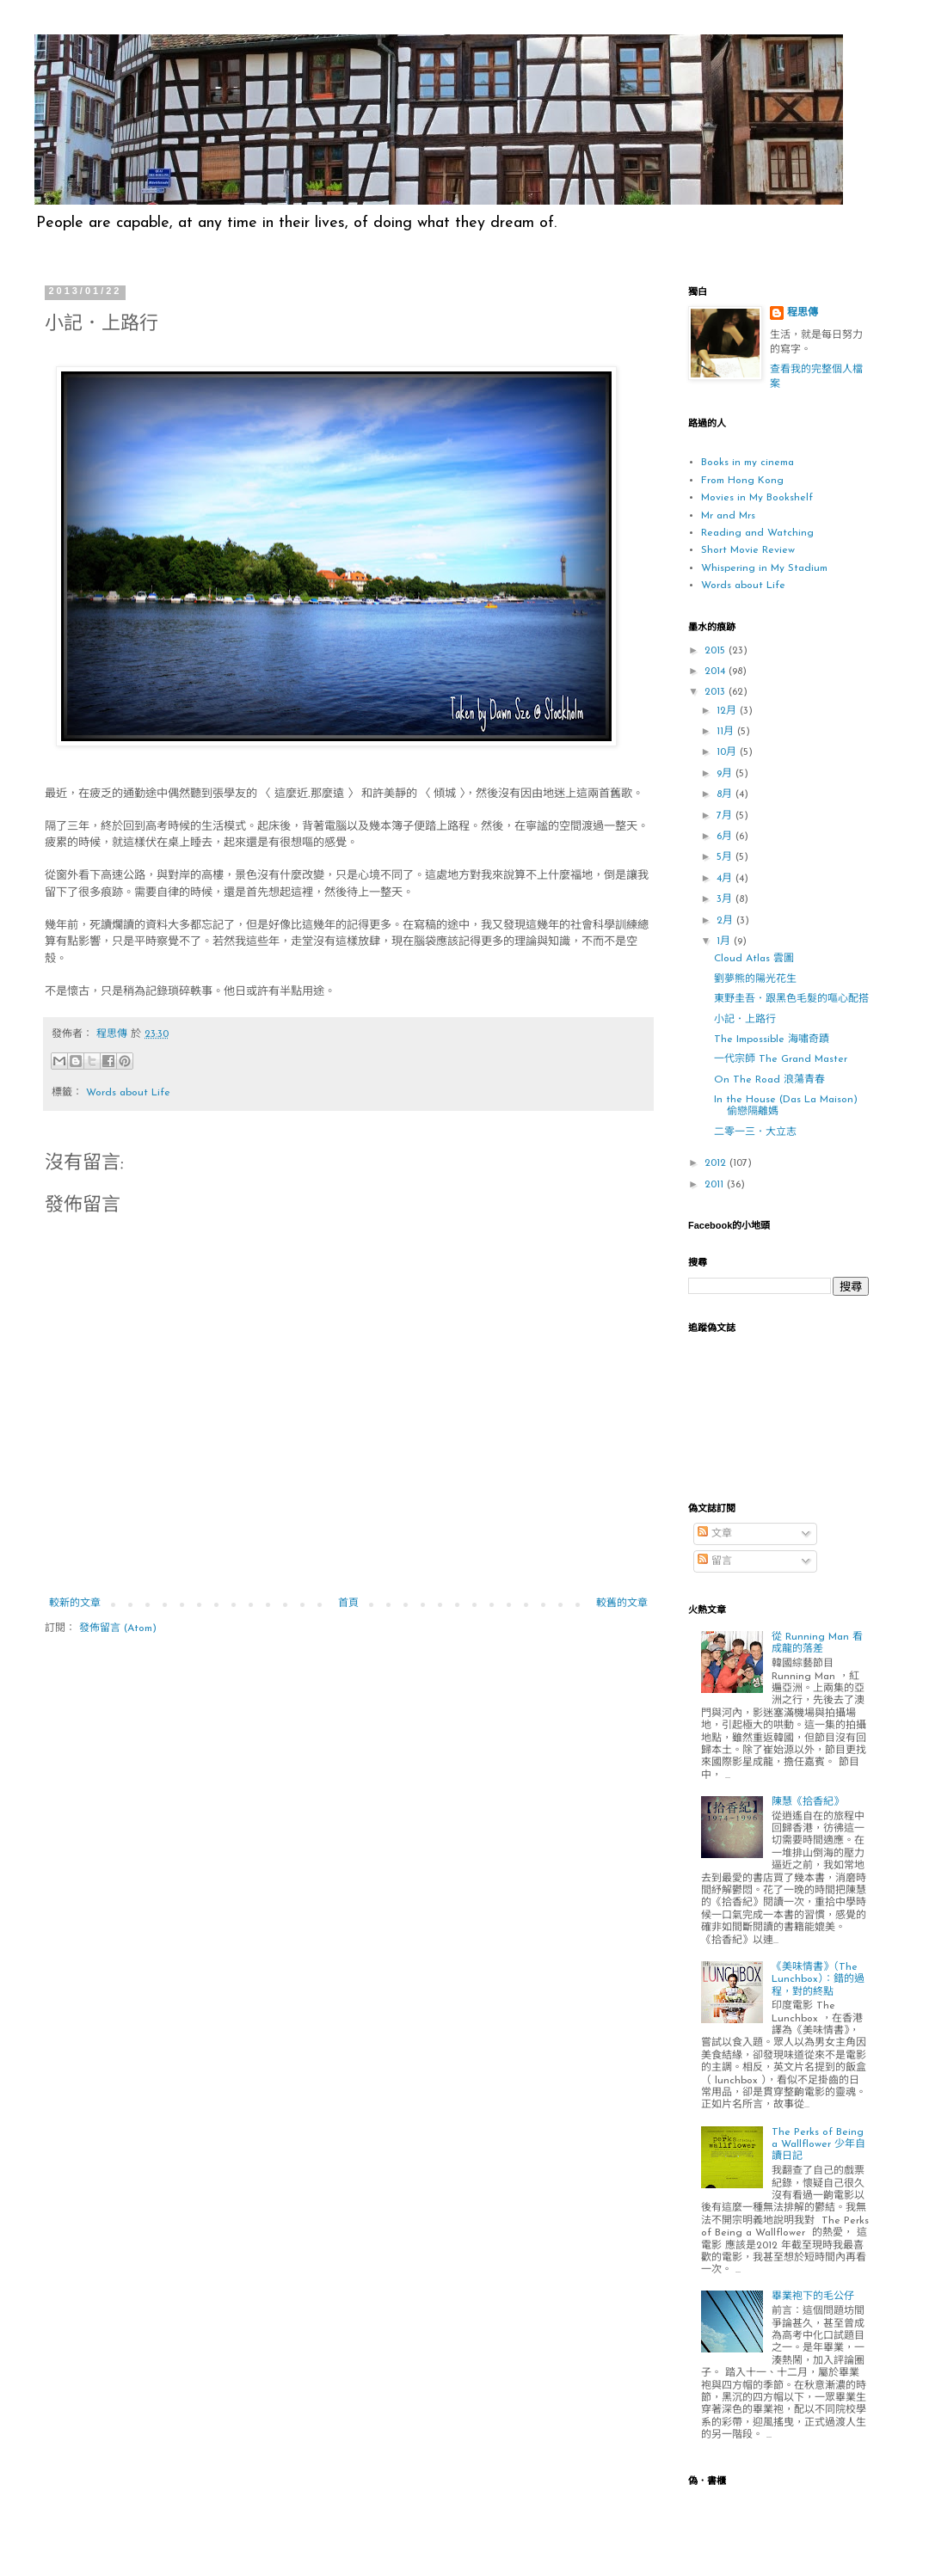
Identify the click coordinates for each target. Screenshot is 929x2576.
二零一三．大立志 (755, 1132)
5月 (726, 857)
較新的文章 (75, 1603)
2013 (716, 692)
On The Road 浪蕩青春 (769, 1080)
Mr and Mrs (728, 516)
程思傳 (802, 313)
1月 (725, 941)
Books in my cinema (747, 462)
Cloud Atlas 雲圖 (754, 959)
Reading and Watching (757, 533)
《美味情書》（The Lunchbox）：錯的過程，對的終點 (818, 1979)
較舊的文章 (622, 1603)
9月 (726, 774)
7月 (726, 816)
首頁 (348, 1603)
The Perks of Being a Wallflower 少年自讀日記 (818, 2144)
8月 (726, 794)
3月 (726, 899)
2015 (716, 651)
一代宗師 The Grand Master (780, 1059)
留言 (715, 1561)
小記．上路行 (745, 1020)
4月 (726, 879)
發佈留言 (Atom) (118, 1628)
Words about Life (128, 1093)
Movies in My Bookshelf (757, 498)
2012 (716, 1163)
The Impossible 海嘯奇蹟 (771, 1039)
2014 (716, 671)
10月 (728, 752)
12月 (728, 711)
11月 (727, 732)
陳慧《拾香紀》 (808, 1802)
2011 (715, 1185)
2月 (726, 921)
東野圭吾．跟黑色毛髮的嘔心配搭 (791, 999)
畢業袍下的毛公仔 (813, 2296)
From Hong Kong (742, 480)
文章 (715, 1534)
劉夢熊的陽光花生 (755, 979)
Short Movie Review (748, 550)
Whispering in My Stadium (764, 568)
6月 (726, 836)
